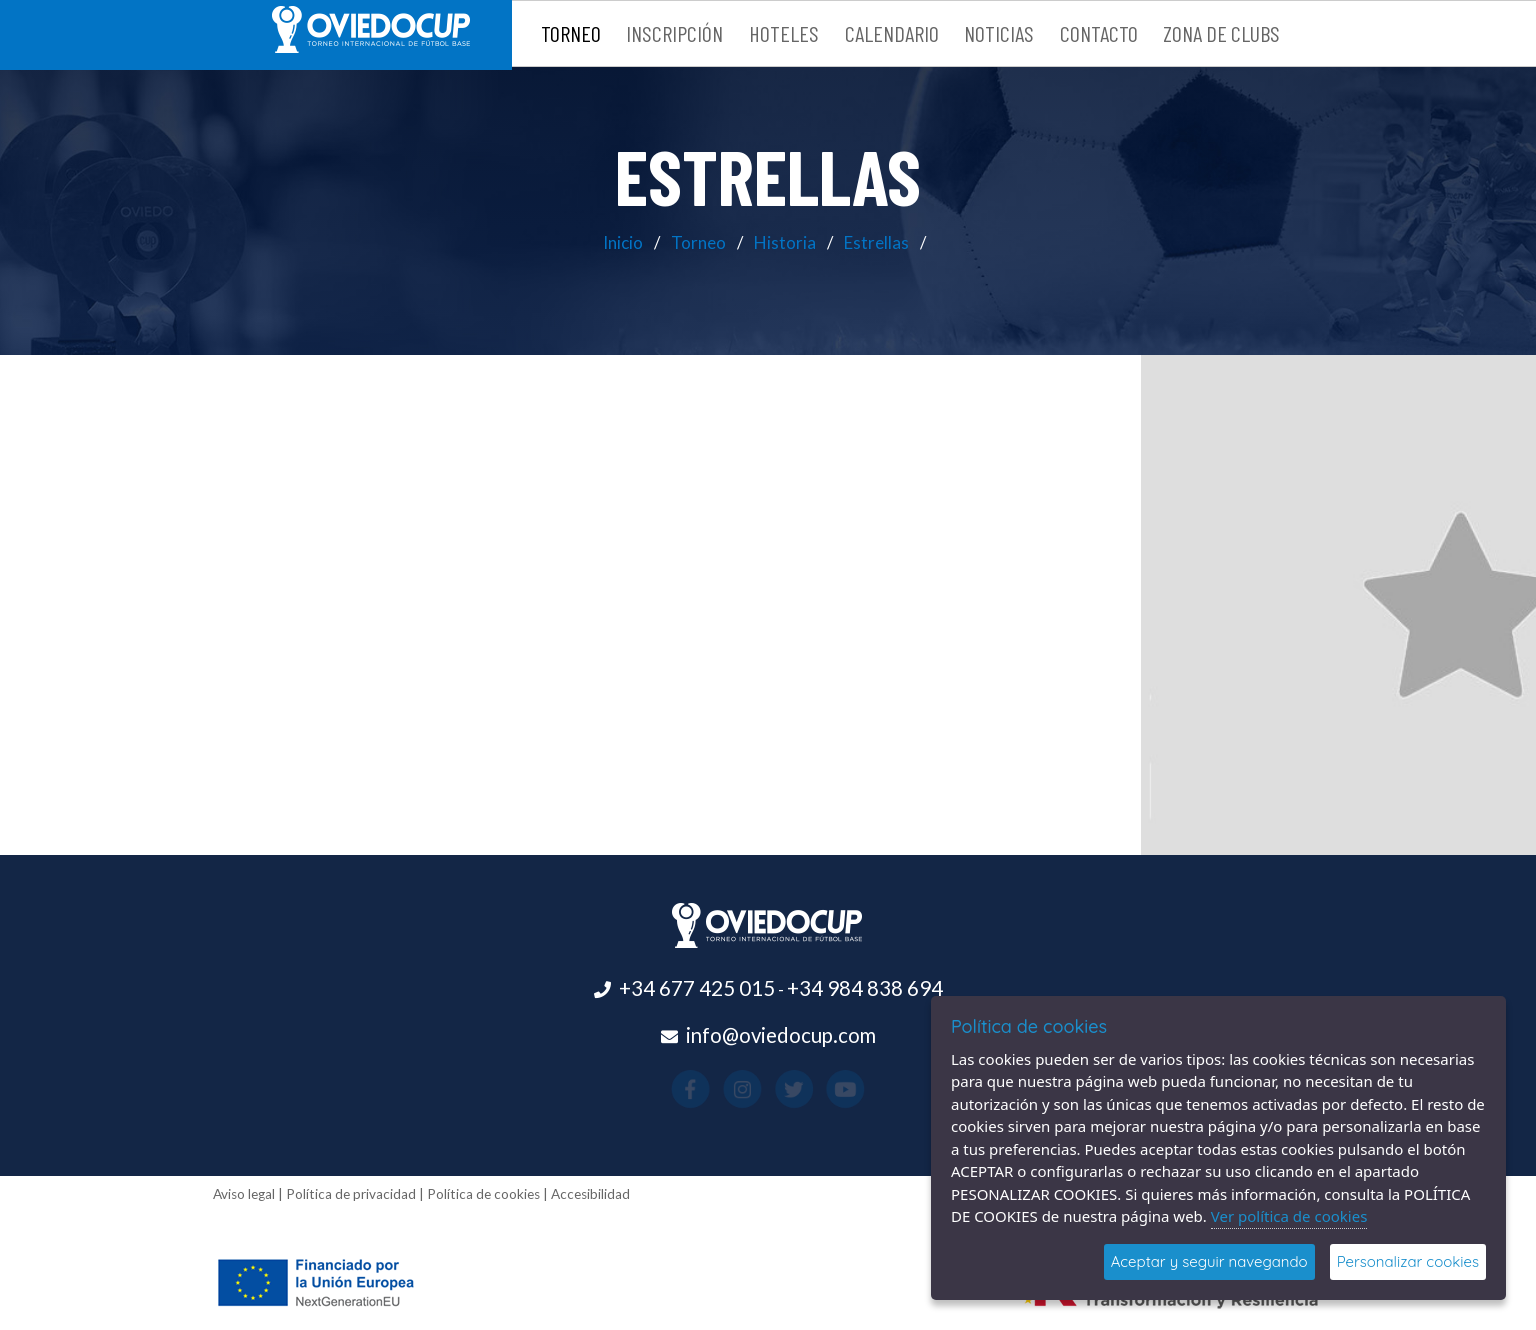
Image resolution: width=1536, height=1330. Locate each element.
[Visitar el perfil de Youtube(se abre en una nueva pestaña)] (810, 1088)
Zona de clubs (1221, 33)
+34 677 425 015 (697, 988)
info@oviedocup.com (781, 1035)
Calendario (892, 33)
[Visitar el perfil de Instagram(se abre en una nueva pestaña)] (753, 1088)
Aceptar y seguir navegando (1209, 1261)
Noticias (999, 33)
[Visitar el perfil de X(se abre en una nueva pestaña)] (782, 1088)
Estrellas (876, 242)
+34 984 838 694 (865, 988)
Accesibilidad (590, 1194)
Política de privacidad (351, 1194)
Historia (785, 242)
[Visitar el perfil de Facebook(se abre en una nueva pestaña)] (725, 1088)
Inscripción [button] (674, 33)
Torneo (698, 242)
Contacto (1099, 33)
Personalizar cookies (1408, 1261)
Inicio (623, 242)
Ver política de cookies (1289, 1216)
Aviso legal (244, 1194)
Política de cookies (483, 1194)
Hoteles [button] (784, 33)
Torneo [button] (571, 33)
